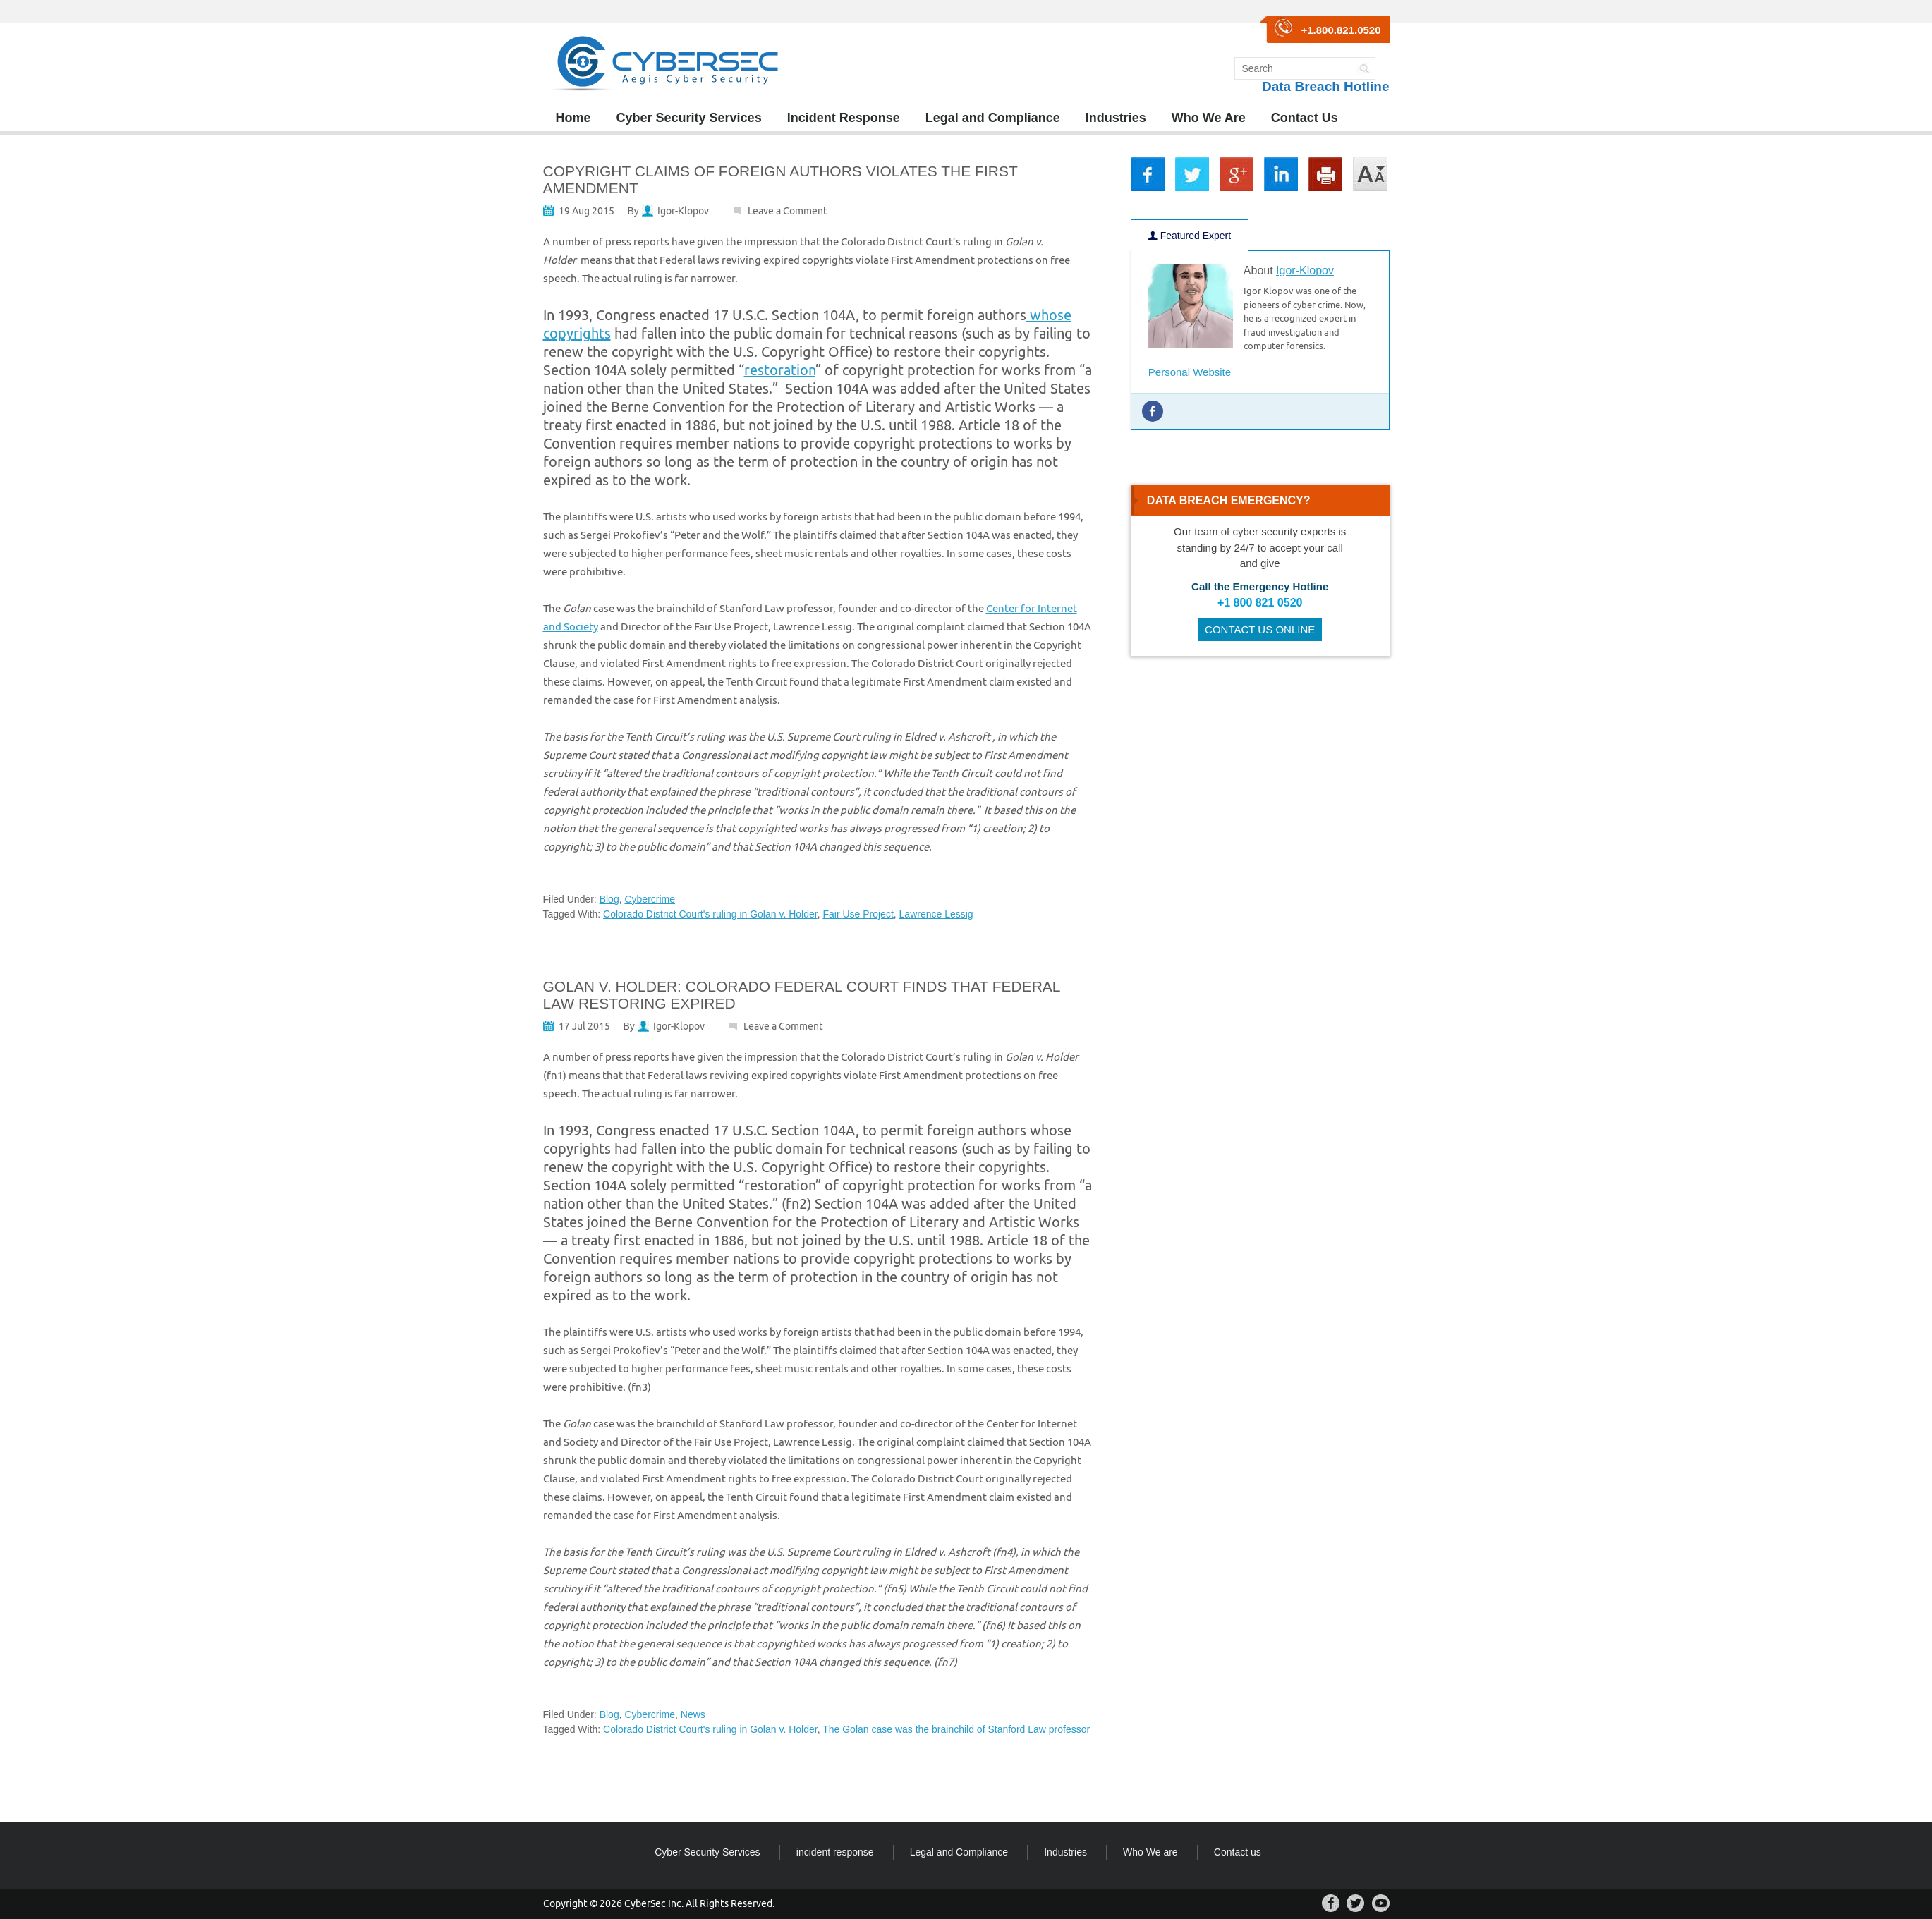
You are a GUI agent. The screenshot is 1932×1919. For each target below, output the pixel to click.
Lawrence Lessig (936, 914)
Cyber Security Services (689, 118)
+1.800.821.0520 (1340, 30)
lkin (1281, 174)
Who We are (1150, 1852)
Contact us (1237, 1852)
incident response (835, 1852)
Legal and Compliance (992, 118)
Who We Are (1209, 118)
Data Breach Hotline (1326, 86)
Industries (1116, 118)
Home (573, 118)
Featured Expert (1189, 235)
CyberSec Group (664, 64)
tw (1192, 174)
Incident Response (843, 118)
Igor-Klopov (683, 211)
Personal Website (1189, 372)
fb (1148, 174)
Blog (609, 899)
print (1325, 174)
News (693, 1714)
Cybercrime (649, 899)
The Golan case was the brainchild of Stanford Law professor (956, 1729)
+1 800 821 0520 (1260, 603)
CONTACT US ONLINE (1260, 629)
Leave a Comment (787, 211)
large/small (1370, 174)
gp (1236, 174)
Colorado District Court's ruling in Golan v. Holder (710, 914)
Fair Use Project (857, 914)
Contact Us (1304, 118)
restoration (779, 370)
